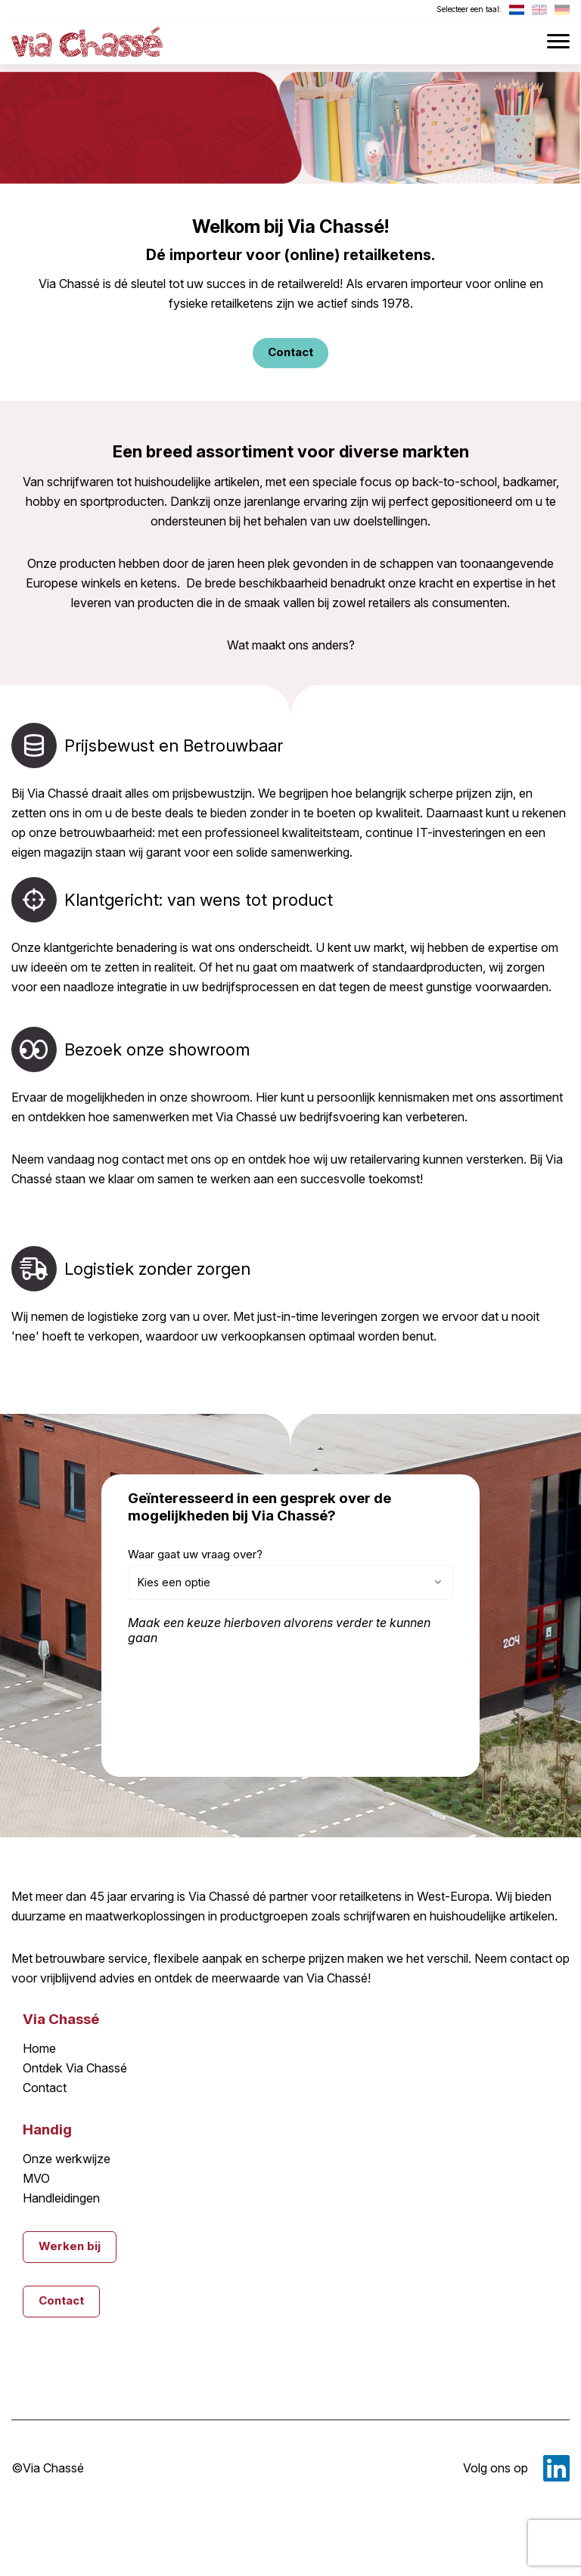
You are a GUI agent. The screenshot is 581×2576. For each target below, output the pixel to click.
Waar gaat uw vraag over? (195, 1554)
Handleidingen (61, 2198)
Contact (45, 2088)
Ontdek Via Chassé (74, 2068)
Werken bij (70, 2246)
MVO (36, 2179)
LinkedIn (556, 2468)
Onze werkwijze (66, 2159)
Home (39, 2049)
